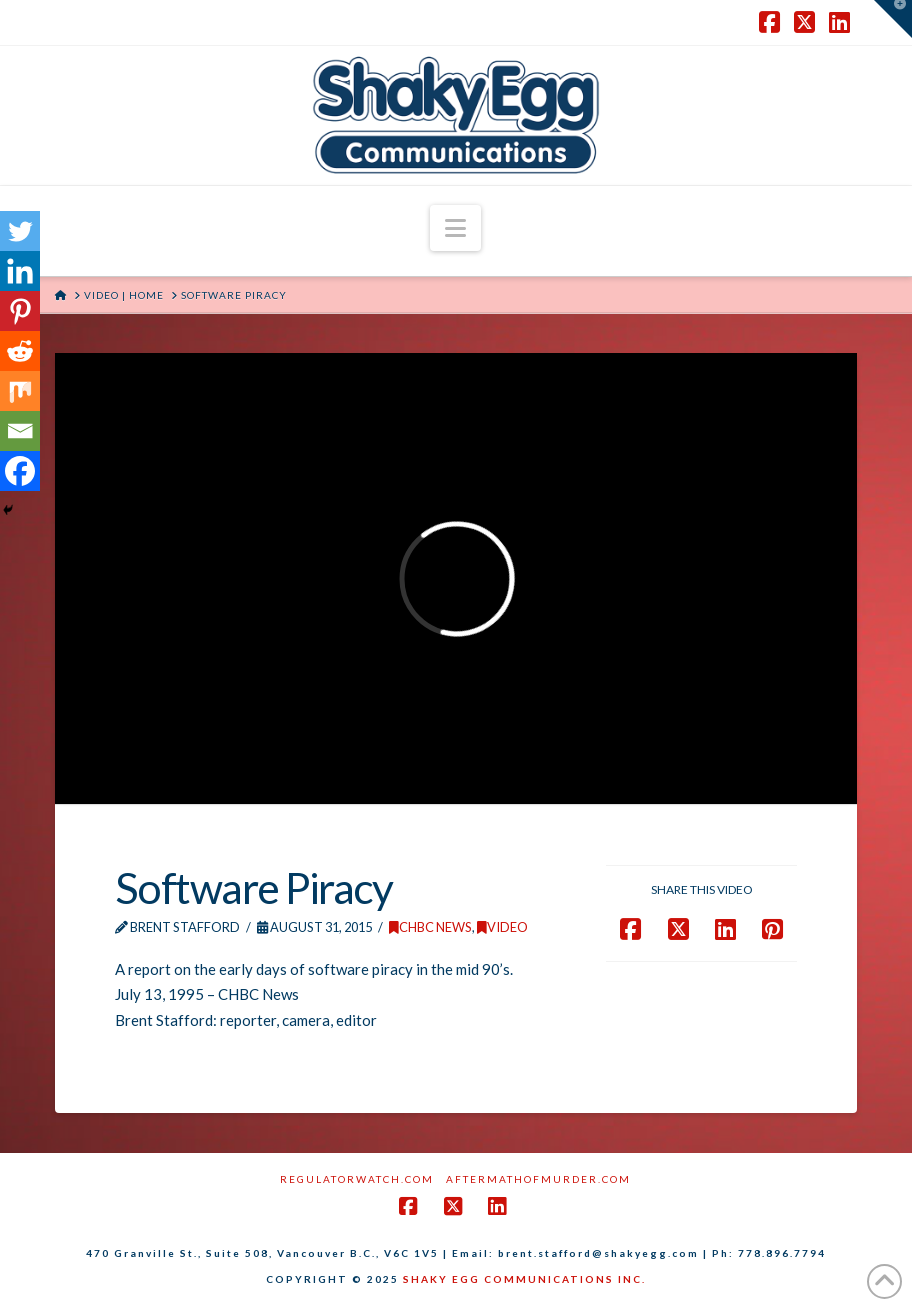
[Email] (20, 431)
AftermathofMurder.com (538, 1179)
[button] (455, 228)
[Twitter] (20, 231)
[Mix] (20, 391)
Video (502, 927)
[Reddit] (20, 351)
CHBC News (430, 927)
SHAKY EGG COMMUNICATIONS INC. (524, 1279)
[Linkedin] (20, 271)
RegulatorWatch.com (357, 1179)
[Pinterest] (20, 311)
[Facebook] (20, 471)
